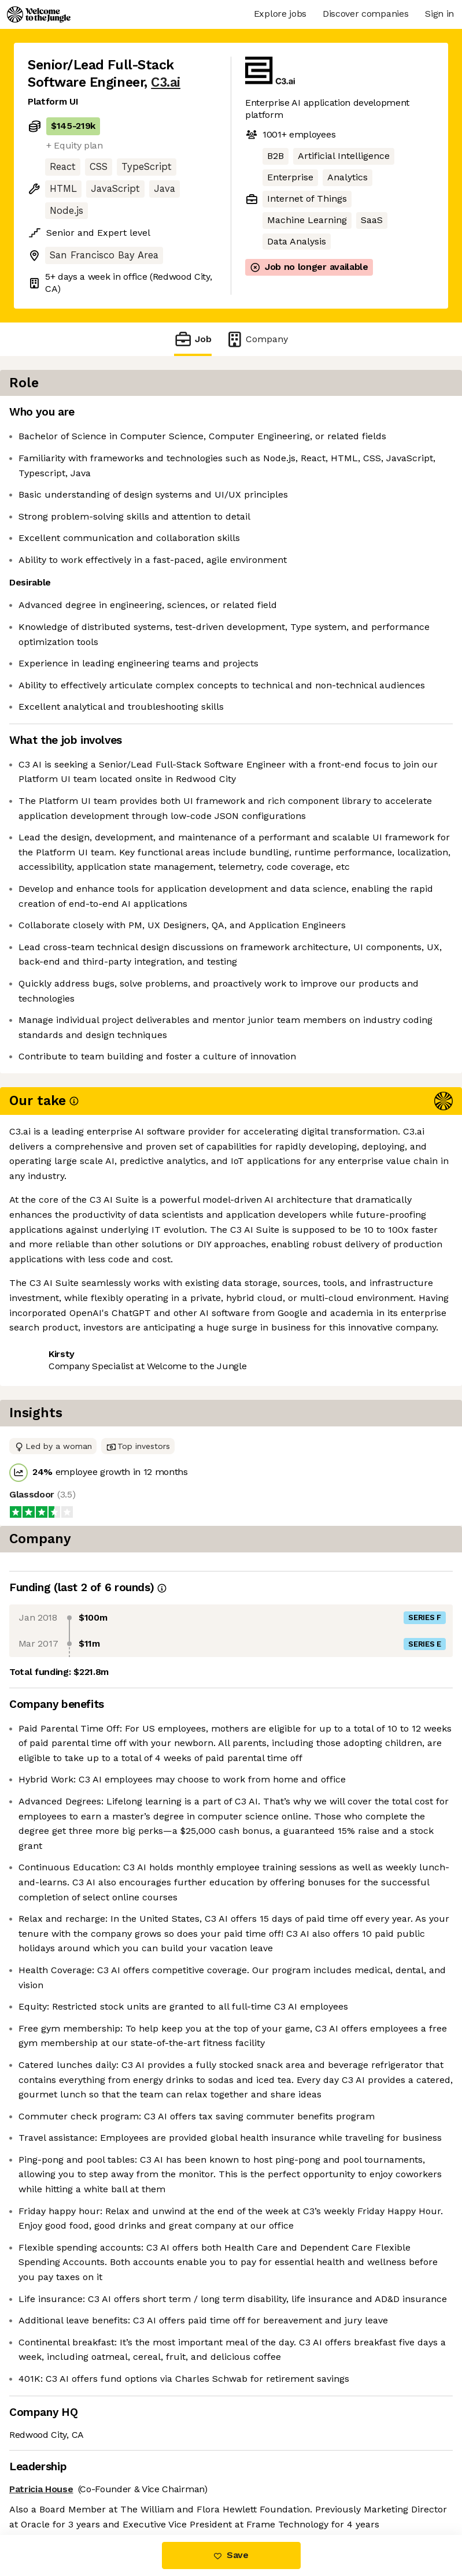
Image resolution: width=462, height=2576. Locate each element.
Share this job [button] (59, 1545)
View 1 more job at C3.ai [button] (163, 1545)
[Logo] (39, 14)
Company (257, 339)
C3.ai (165, 82)
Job (192, 339)
